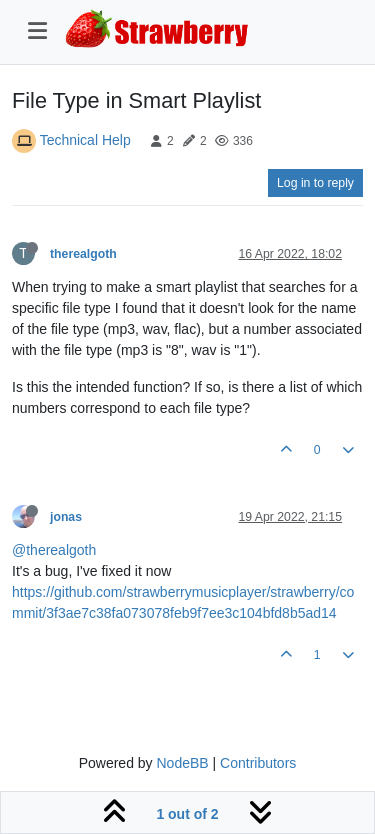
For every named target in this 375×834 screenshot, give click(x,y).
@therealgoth (54, 550)
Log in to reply (315, 183)
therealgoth (83, 254)
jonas (66, 517)
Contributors (258, 763)
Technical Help (85, 140)
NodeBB (182, 763)
